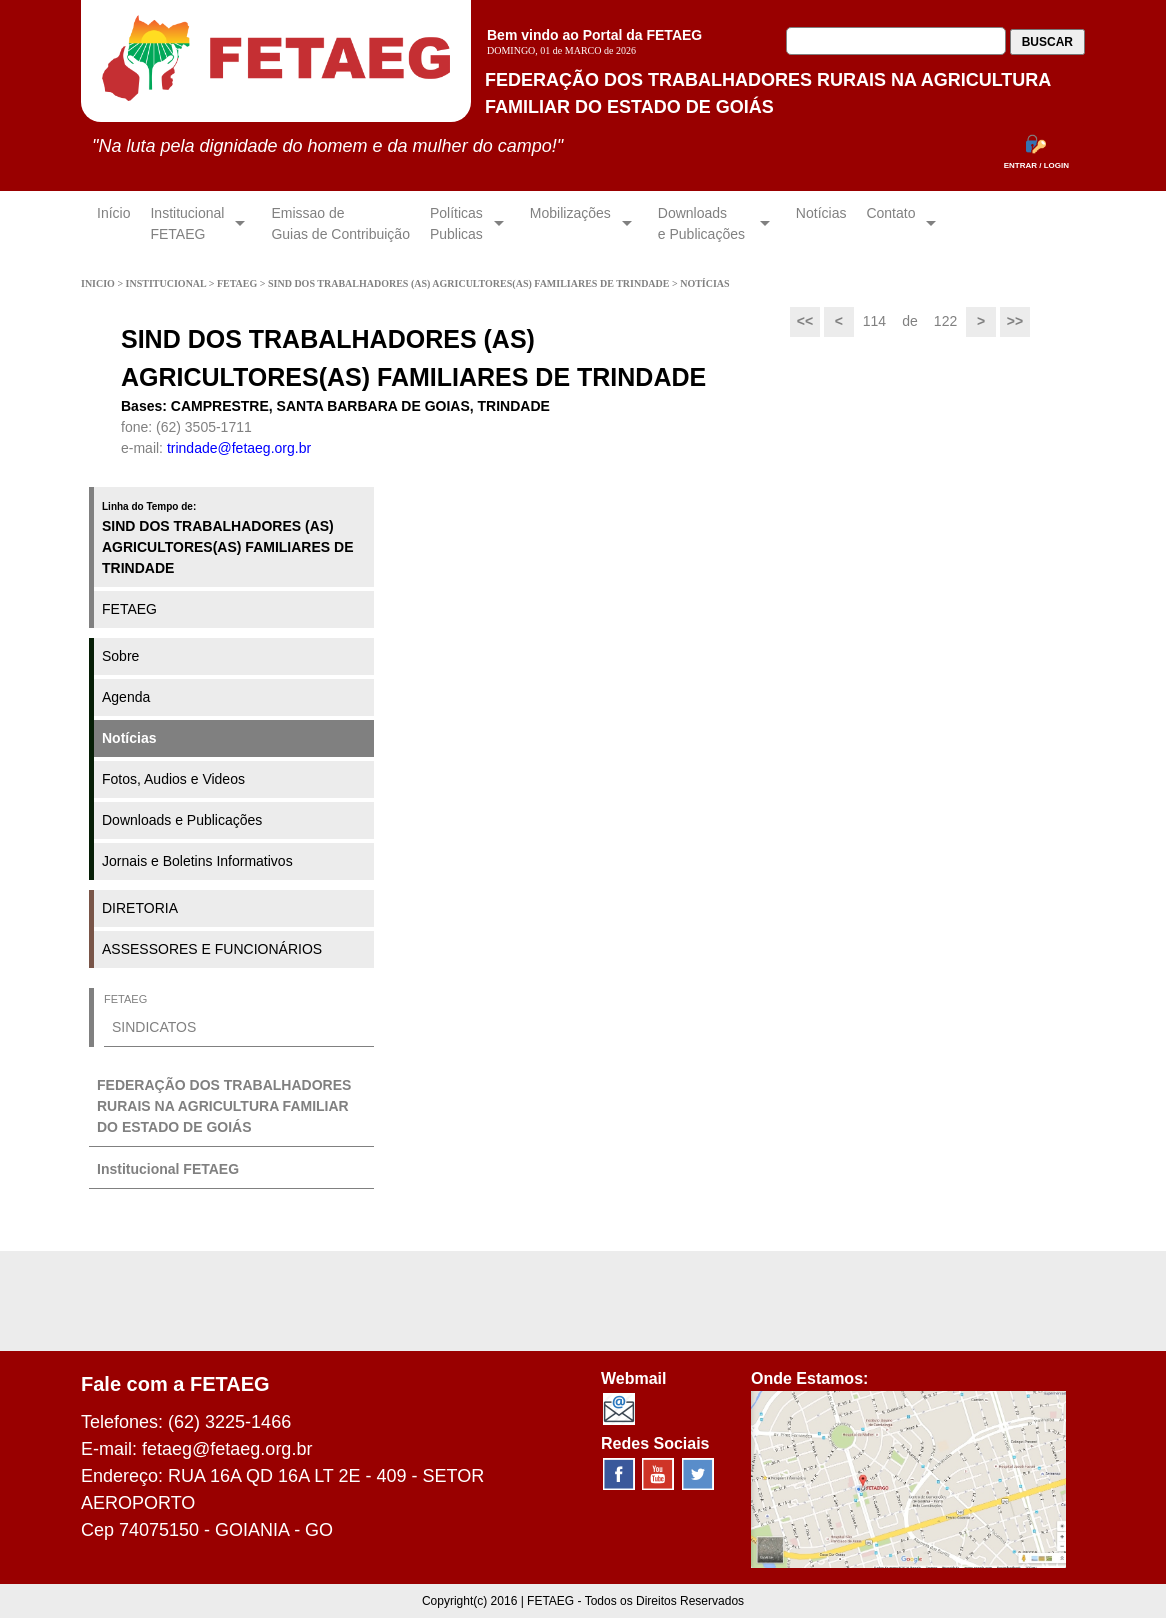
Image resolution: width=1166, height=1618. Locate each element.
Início (113, 223)
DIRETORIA (140, 908)
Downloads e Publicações (182, 820)
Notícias (821, 223)
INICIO (99, 283)
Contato (890, 223)
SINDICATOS (154, 1027)
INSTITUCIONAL (167, 283)
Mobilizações (570, 223)
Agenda (126, 697)
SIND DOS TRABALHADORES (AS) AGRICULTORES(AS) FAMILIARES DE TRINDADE (470, 283)
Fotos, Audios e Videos (173, 779)
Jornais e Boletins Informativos (197, 861)
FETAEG (238, 283)
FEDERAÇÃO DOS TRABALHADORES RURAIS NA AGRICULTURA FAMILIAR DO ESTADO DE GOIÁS (224, 1106)
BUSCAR (1047, 42)
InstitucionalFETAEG (187, 223)
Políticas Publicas (456, 223)
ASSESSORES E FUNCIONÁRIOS (212, 949)
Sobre (120, 656)
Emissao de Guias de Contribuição (340, 223)
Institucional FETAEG (168, 1169)
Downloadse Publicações (703, 223)
